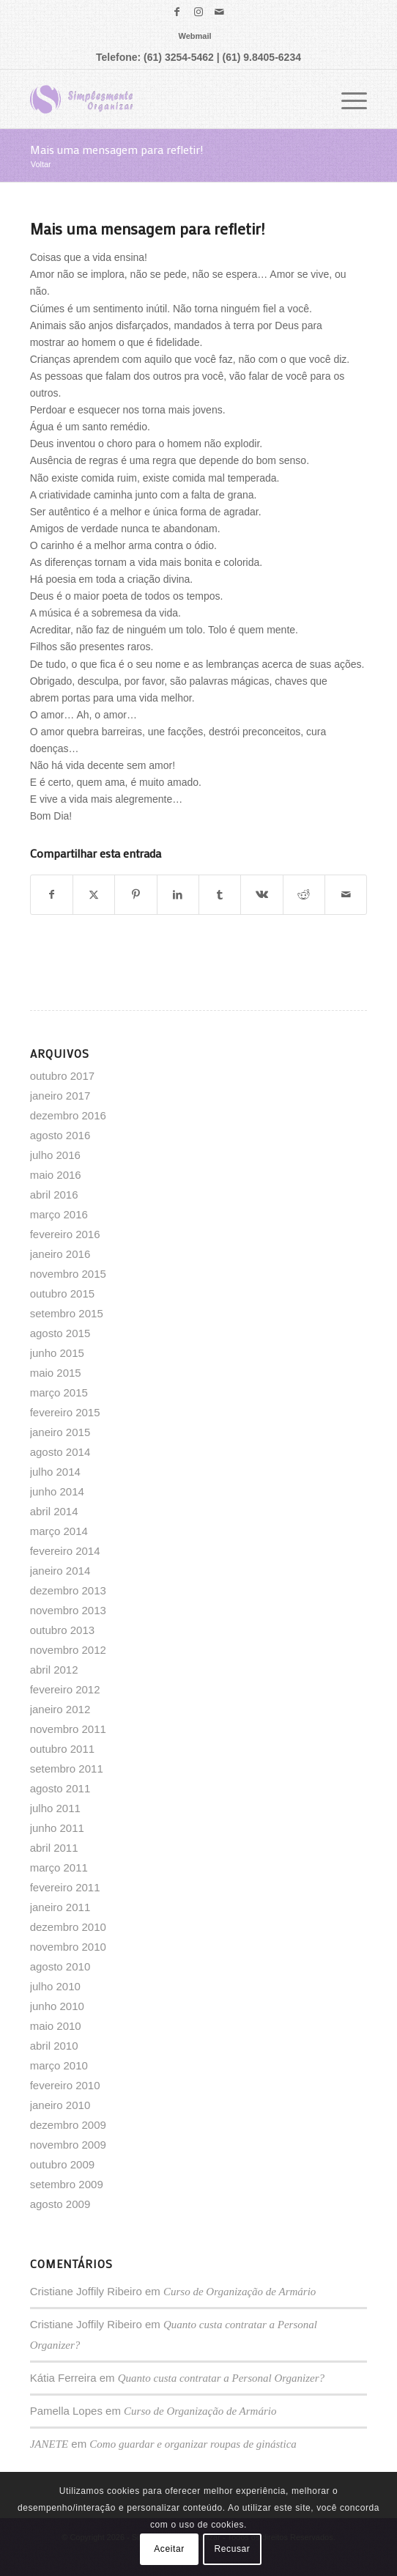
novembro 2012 (68, 1650)
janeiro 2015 (60, 1432)
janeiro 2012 (60, 1709)
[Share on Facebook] (52, 894)
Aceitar (169, 2549)
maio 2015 (55, 1372)
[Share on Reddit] (303, 894)
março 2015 (59, 1392)
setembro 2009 (66, 2184)
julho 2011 (55, 1808)
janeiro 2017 (60, 1095)
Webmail (194, 36)
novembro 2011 (68, 1729)
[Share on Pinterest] (135, 894)
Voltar (41, 164)
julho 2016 (55, 1155)
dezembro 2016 (68, 1115)
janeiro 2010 (60, 2105)
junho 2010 (57, 2006)
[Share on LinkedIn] (177, 894)
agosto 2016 (60, 1135)
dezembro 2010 (68, 1927)
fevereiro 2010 (65, 2085)
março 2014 (59, 1531)
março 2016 (59, 1214)
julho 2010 (55, 1986)
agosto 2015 (60, 1333)
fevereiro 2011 (65, 1887)
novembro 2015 (68, 1273)
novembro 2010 (68, 1946)
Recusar (233, 2549)
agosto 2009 (60, 2204)
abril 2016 (54, 1194)
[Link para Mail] (219, 12)
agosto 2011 (60, 1788)
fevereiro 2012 (65, 1689)
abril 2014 (54, 1511)
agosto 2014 (60, 1452)
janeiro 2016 (60, 1254)
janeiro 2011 (60, 1907)
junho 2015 (57, 1353)
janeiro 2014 (60, 1570)
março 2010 (59, 2065)
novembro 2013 (68, 1610)
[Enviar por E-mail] (345, 894)
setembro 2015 (66, 1313)
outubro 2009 (62, 2164)
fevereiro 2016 (65, 1234)
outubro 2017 (62, 1076)
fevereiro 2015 (65, 1412)
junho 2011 (57, 1828)
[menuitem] (194, 36)
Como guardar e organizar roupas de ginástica (193, 2444)
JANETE (49, 2444)
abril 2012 (54, 1669)
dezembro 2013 (68, 1590)
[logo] (165, 99)
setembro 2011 (66, 1768)
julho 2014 (55, 1471)
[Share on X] (93, 894)
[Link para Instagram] (198, 12)
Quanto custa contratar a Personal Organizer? (221, 2378)
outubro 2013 (62, 1630)
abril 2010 (54, 2045)
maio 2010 (55, 2026)
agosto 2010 (60, 1966)
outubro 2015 (62, 1293)
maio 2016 (55, 1175)
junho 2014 (57, 1491)
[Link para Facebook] (177, 12)
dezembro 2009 (68, 2125)
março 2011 (59, 1867)
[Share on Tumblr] (219, 894)
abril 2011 (54, 1847)
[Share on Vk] (261, 894)
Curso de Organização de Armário (239, 2291)
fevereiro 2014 (65, 1551)
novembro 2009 (68, 2144)
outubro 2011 (62, 1749)
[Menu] (347, 99)
